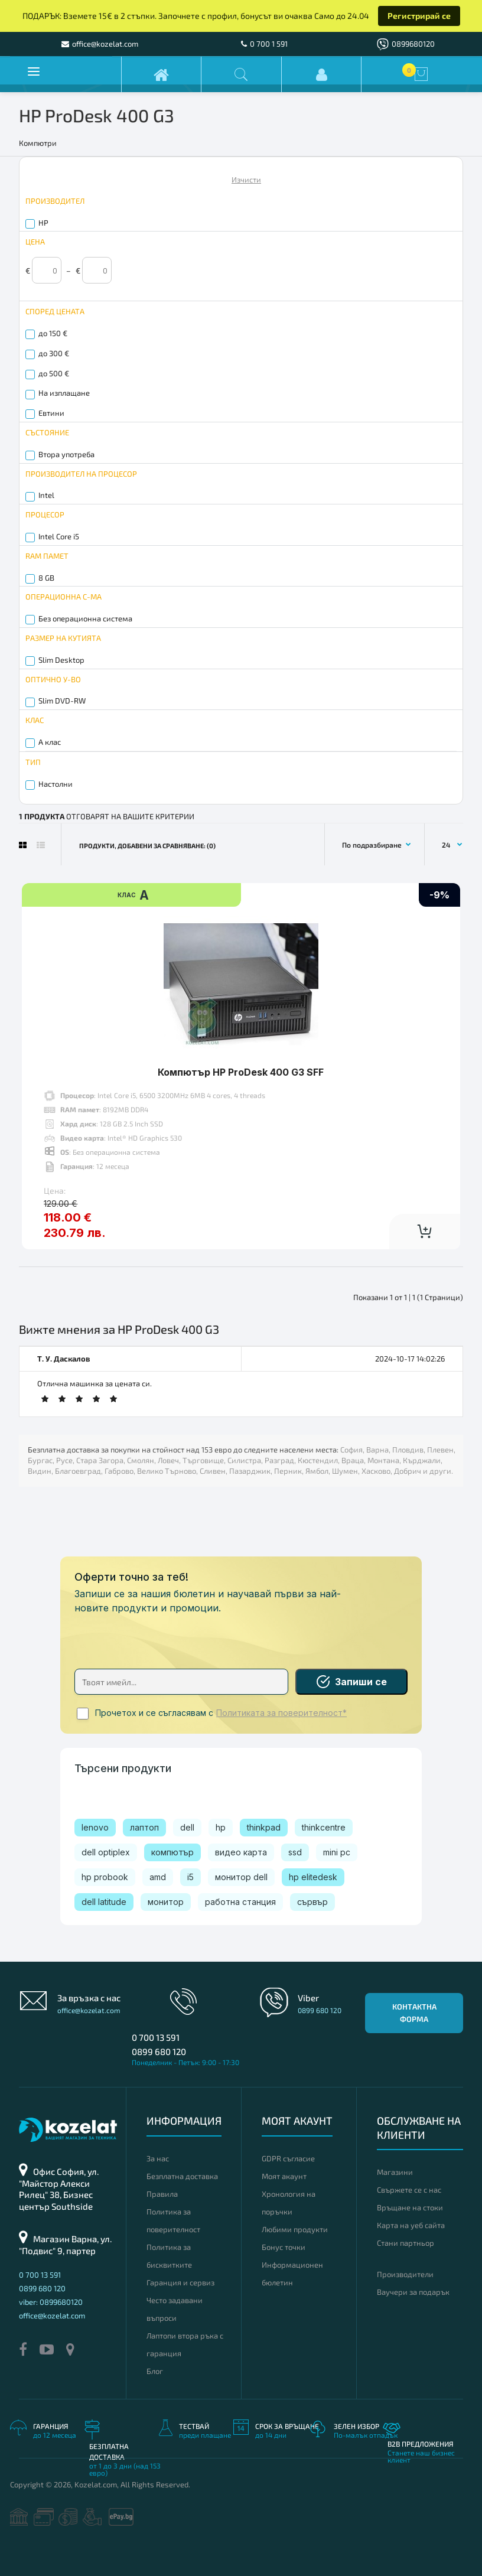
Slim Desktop (61, 660)
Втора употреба (66, 454)
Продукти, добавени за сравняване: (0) (147, 845)
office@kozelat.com (88, 2010)
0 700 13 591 (156, 2037)
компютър (172, 1852)
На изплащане (64, 393)
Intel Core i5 (58, 536)
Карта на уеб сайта (411, 2225)
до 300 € (53, 353)
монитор (166, 1902)
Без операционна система (85, 618)
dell (187, 1827)
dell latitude (104, 1902)
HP (43, 222)
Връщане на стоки (410, 2207)
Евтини (51, 413)
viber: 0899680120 (51, 2302)
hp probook (105, 1877)
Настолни (55, 784)
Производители (405, 2274)
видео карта (241, 1852)
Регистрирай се (419, 16)
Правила (162, 2194)
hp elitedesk (313, 1877)
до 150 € (52, 333)
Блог (154, 2371)
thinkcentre (324, 1827)
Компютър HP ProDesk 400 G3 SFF (241, 1072)
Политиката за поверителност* (281, 1713)
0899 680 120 (159, 2051)
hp (221, 1827)
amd (157, 1877)
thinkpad (264, 1827)
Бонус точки (283, 2247)
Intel (46, 495)
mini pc (336, 1852)
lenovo (95, 1827)
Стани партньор (405, 2243)
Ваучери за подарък (413, 2292)
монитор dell (241, 1877)
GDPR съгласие (288, 2158)
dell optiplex (106, 1852)
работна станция (240, 1902)
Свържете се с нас (409, 2189)
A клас (49, 742)
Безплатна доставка (182, 2176)
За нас (157, 2158)
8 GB (46, 577)
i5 (190, 1877)
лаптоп (144, 1827)
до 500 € (53, 373)
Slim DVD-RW (62, 700)
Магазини (395, 2172)
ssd (295, 1852)
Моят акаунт (284, 2176)
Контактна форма (414, 2013)
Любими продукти (295, 2229)
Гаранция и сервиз (180, 2282)
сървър (312, 1902)
